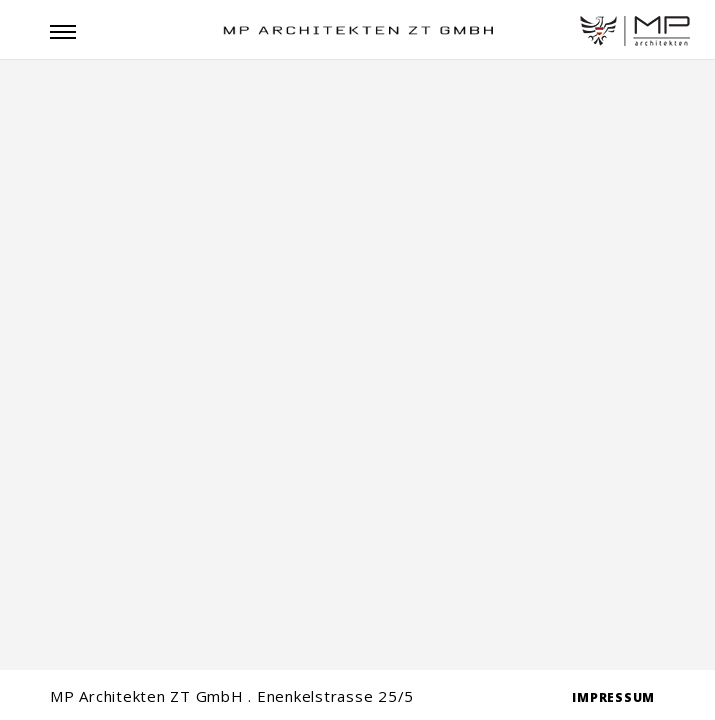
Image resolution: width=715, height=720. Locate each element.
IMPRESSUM (613, 697)
